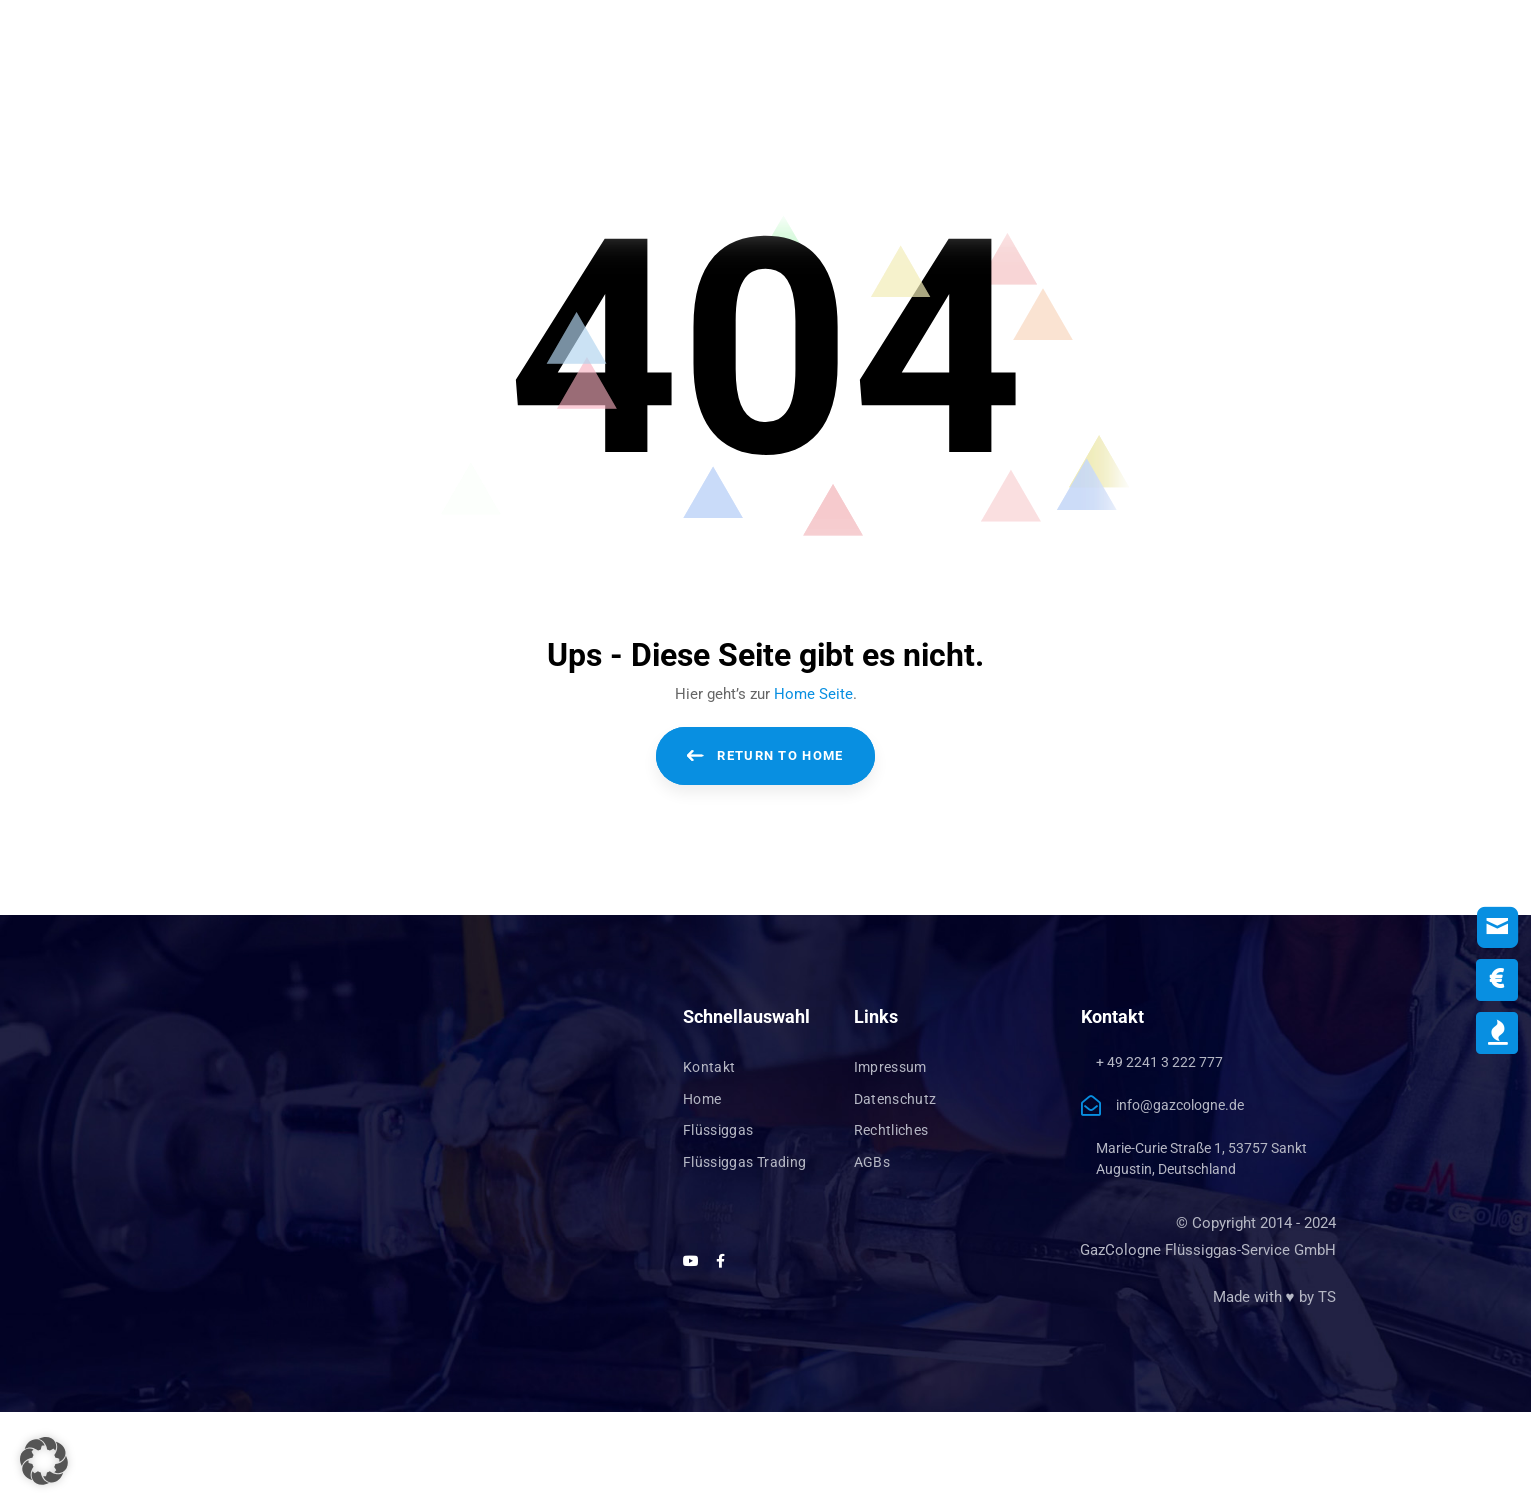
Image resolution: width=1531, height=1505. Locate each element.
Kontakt (709, 1067)
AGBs (872, 1162)
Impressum (890, 1067)
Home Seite (813, 694)
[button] (44, 1461)
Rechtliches (891, 1130)
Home (702, 1099)
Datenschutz (895, 1099)
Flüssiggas (718, 1130)
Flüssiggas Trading (744, 1162)
